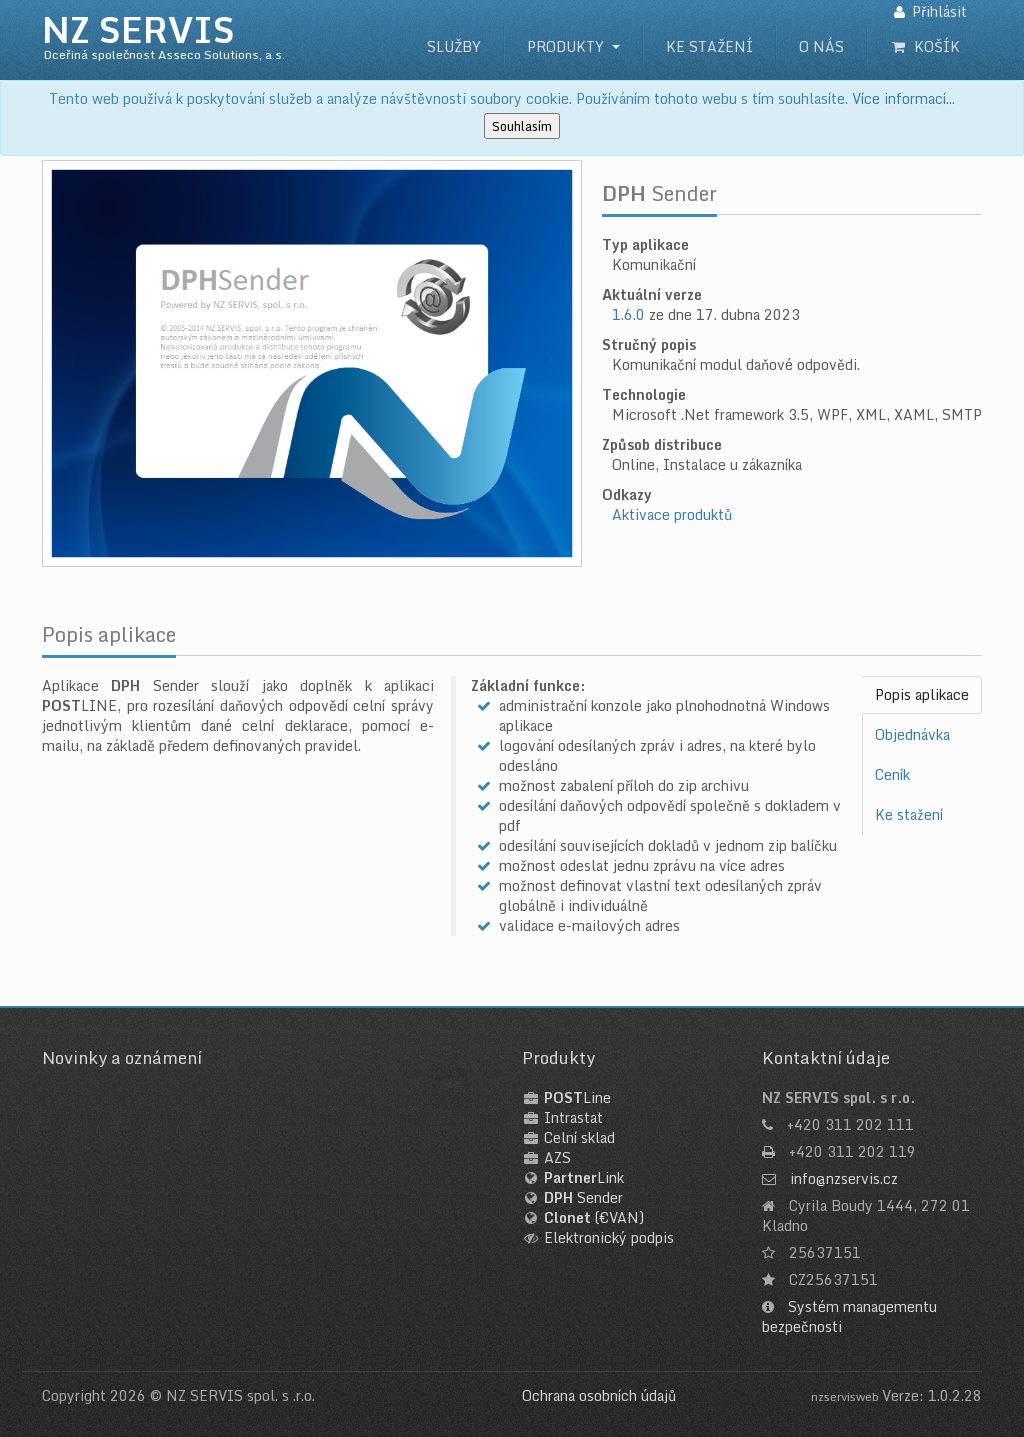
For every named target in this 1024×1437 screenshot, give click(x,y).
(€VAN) (594, 1217)
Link (584, 1177)
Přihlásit (939, 11)
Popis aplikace (922, 694)
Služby (454, 46)
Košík (925, 46)
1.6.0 (628, 314)
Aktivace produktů (672, 514)
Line (577, 1097)
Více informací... (903, 98)
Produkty (565, 46)
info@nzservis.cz (844, 1178)
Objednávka (912, 734)
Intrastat (573, 1117)
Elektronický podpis (609, 1237)
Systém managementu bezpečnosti (849, 1316)
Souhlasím (522, 126)
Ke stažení (709, 46)
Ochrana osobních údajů (599, 1395)
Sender (583, 1197)
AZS (557, 1157)
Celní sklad (579, 1137)
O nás (821, 46)
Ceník (892, 774)
